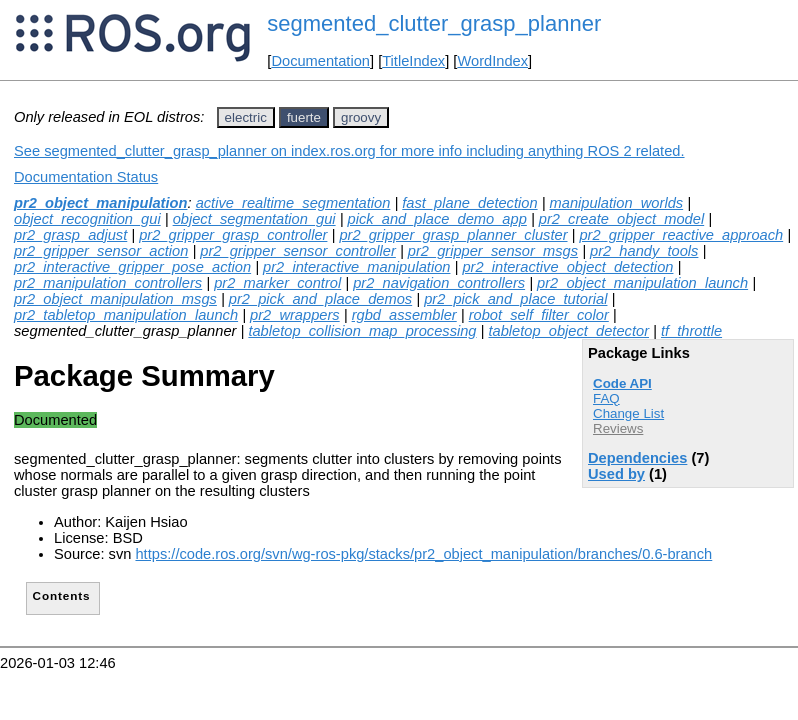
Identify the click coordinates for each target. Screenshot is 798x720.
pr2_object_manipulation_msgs (115, 299)
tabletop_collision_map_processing (362, 331)
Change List (628, 413)
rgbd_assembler (404, 315)
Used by (616, 474)
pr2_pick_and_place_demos (320, 299)
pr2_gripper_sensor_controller (298, 251)
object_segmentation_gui (254, 219)
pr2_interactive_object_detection (567, 267)
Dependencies (637, 458)
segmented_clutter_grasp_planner (434, 23)
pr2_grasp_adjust (70, 235)
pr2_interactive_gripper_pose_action (132, 267)
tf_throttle (691, 331)
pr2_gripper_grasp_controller (233, 235)
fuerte (304, 117)
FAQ (606, 398)
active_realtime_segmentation (293, 203)
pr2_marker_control (277, 283)
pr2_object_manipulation (100, 203)
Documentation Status (86, 177)
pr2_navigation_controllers (439, 283)
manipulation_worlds (617, 203)
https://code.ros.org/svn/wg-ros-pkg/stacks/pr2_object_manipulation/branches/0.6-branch (423, 554)
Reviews (618, 428)
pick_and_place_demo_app (437, 219)
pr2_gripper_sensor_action (101, 251)
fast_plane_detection (469, 203)
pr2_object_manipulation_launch (642, 283)
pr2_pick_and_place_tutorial (515, 299)
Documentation (320, 61)
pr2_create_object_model (621, 219)
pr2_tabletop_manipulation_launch (126, 315)
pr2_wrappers (295, 315)
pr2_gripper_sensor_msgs (493, 251)
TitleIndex (413, 61)
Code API (622, 383)
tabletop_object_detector (568, 331)
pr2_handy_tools (644, 251)
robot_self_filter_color (539, 315)
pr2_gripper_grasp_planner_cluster (453, 235)
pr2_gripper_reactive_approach (681, 235)
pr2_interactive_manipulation (356, 267)
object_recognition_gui (87, 219)
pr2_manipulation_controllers (108, 283)
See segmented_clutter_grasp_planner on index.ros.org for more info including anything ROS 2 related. (349, 151)
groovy (361, 117)
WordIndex (492, 61)
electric (246, 117)
